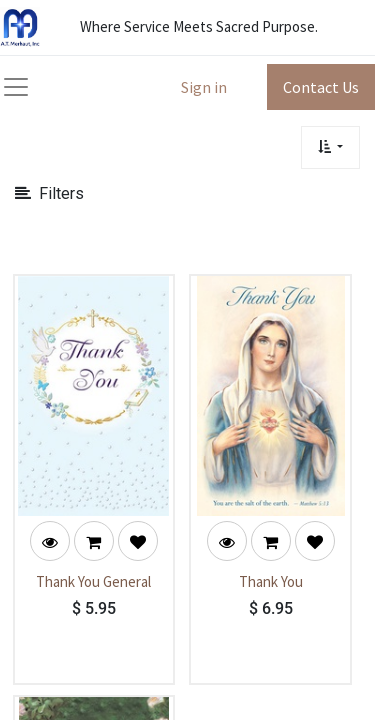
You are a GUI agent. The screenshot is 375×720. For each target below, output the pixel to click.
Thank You (271, 581)
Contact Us (321, 87)
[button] (330, 147)
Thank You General (93, 581)
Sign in (204, 87)
